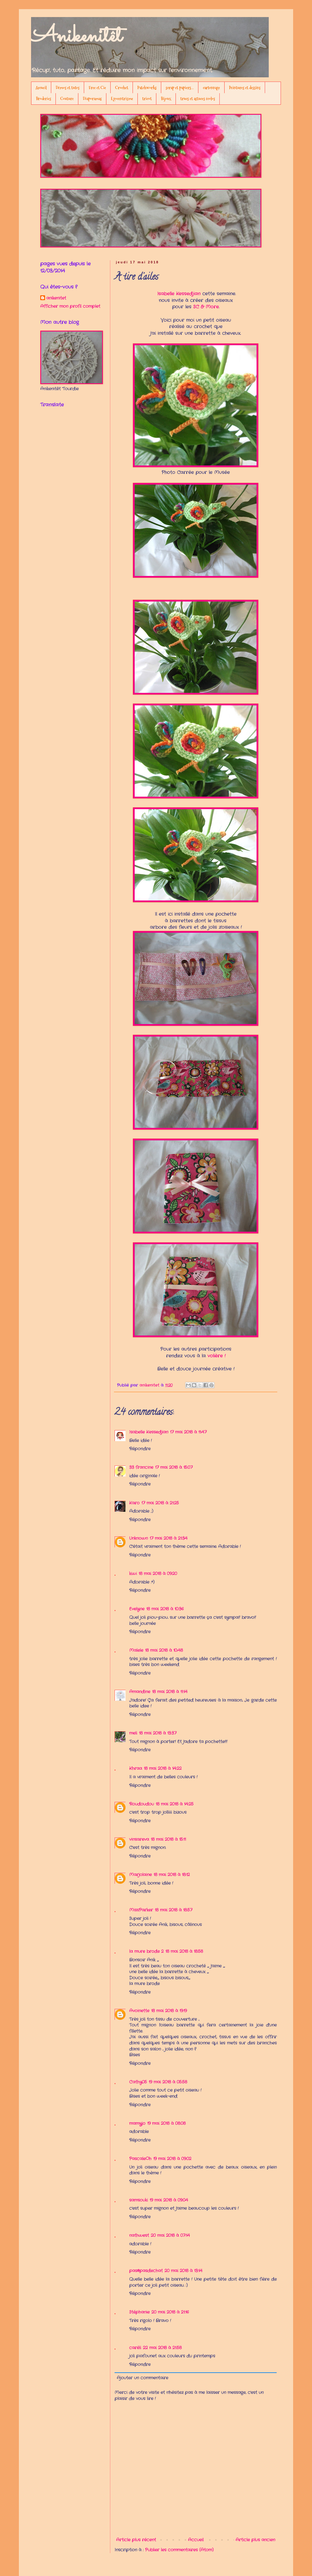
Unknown (138, 1538)
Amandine (139, 1692)
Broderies (43, 99)
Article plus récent (136, 2540)
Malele (136, 1650)
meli (133, 1733)
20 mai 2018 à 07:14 (170, 2235)
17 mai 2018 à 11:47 (188, 1432)
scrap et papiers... (180, 88)
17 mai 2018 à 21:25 (160, 1503)
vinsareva (139, 1839)
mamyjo (137, 2123)
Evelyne (136, 1609)
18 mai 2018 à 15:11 (168, 1839)
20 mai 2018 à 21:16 (170, 2312)
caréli (135, 2348)
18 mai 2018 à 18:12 (172, 1875)
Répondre (140, 1449)
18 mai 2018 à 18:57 (173, 1910)
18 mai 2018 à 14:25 (174, 1804)
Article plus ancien (255, 2540)
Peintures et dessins (245, 88)
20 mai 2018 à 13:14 (183, 2271)
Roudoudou (141, 1804)
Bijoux (166, 99)
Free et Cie (97, 88)
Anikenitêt (76, 36)
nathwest (139, 2235)
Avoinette (139, 2011)
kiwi (133, 1574)
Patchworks (147, 88)
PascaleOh (140, 2159)
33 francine (141, 1467)
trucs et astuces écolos (197, 99)
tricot (147, 99)
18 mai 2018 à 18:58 (184, 1951)
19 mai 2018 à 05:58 (168, 2082)
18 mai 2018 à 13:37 (157, 1733)
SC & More (206, 307)
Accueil (41, 88)
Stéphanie (139, 2312)
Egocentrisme (122, 99)
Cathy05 (138, 2082)
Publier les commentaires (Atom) (179, 2550)
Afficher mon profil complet (70, 306)
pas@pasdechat (146, 2271)
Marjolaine (140, 1875)
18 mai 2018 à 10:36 (165, 1609)
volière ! (216, 1356)
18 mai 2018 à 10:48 (164, 1650)
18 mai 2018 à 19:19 (169, 2011)
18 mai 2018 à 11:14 (169, 1692)
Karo (134, 1503)
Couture (67, 99)
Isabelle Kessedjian (178, 293)
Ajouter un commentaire (142, 2378)
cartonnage (211, 88)
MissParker (141, 1910)
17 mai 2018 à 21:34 (168, 1538)
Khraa (135, 1768)
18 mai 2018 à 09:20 (158, 1574)
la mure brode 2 (146, 1951)
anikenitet (56, 298)
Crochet (121, 88)
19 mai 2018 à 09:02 (172, 2159)
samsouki (138, 2200)
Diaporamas (92, 99)
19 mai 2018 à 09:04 (169, 2200)
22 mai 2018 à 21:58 (162, 2348)
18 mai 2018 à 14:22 (163, 1768)
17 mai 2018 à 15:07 (174, 1467)
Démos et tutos (68, 88)
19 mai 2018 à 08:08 (166, 2123)
